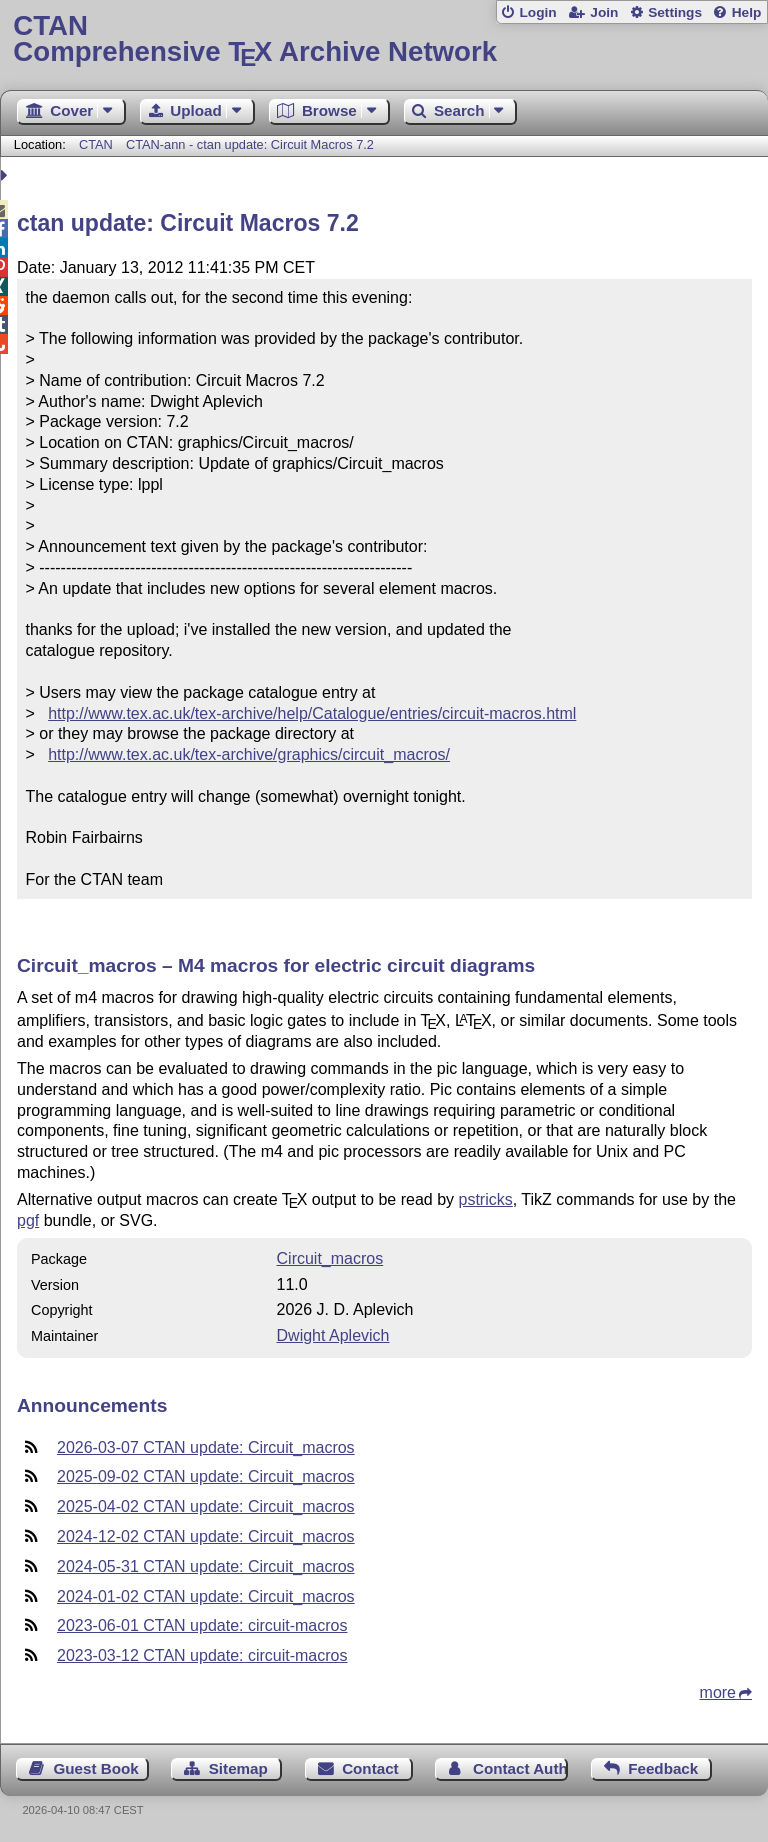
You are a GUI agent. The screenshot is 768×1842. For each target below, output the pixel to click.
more (718, 1692)
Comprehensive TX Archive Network (383, 39)
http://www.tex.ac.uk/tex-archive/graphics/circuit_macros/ (249, 754)
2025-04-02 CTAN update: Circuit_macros (206, 1506)
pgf (28, 1220)
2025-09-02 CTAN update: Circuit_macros (206, 1476)
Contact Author (520, 1768)
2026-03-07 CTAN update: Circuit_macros (206, 1447)
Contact (370, 1768)
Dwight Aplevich (333, 1335)
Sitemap (238, 1768)
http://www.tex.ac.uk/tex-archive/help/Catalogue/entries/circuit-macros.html (312, 713)
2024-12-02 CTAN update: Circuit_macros (206, 1536)
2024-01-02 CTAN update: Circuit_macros (206, 1596)
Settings (675, 12)
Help (747, 12)
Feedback (663, 1768)
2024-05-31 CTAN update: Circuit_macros (206, 1566)
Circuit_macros (330, 1258)
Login (537, 12)
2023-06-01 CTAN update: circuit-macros (202, 1625)
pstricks (486, 1199)
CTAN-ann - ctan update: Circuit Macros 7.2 (250, 144)
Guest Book (96, 1768)
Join (604, 12)
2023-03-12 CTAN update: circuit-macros (202, 1655)
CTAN (96, 144)
